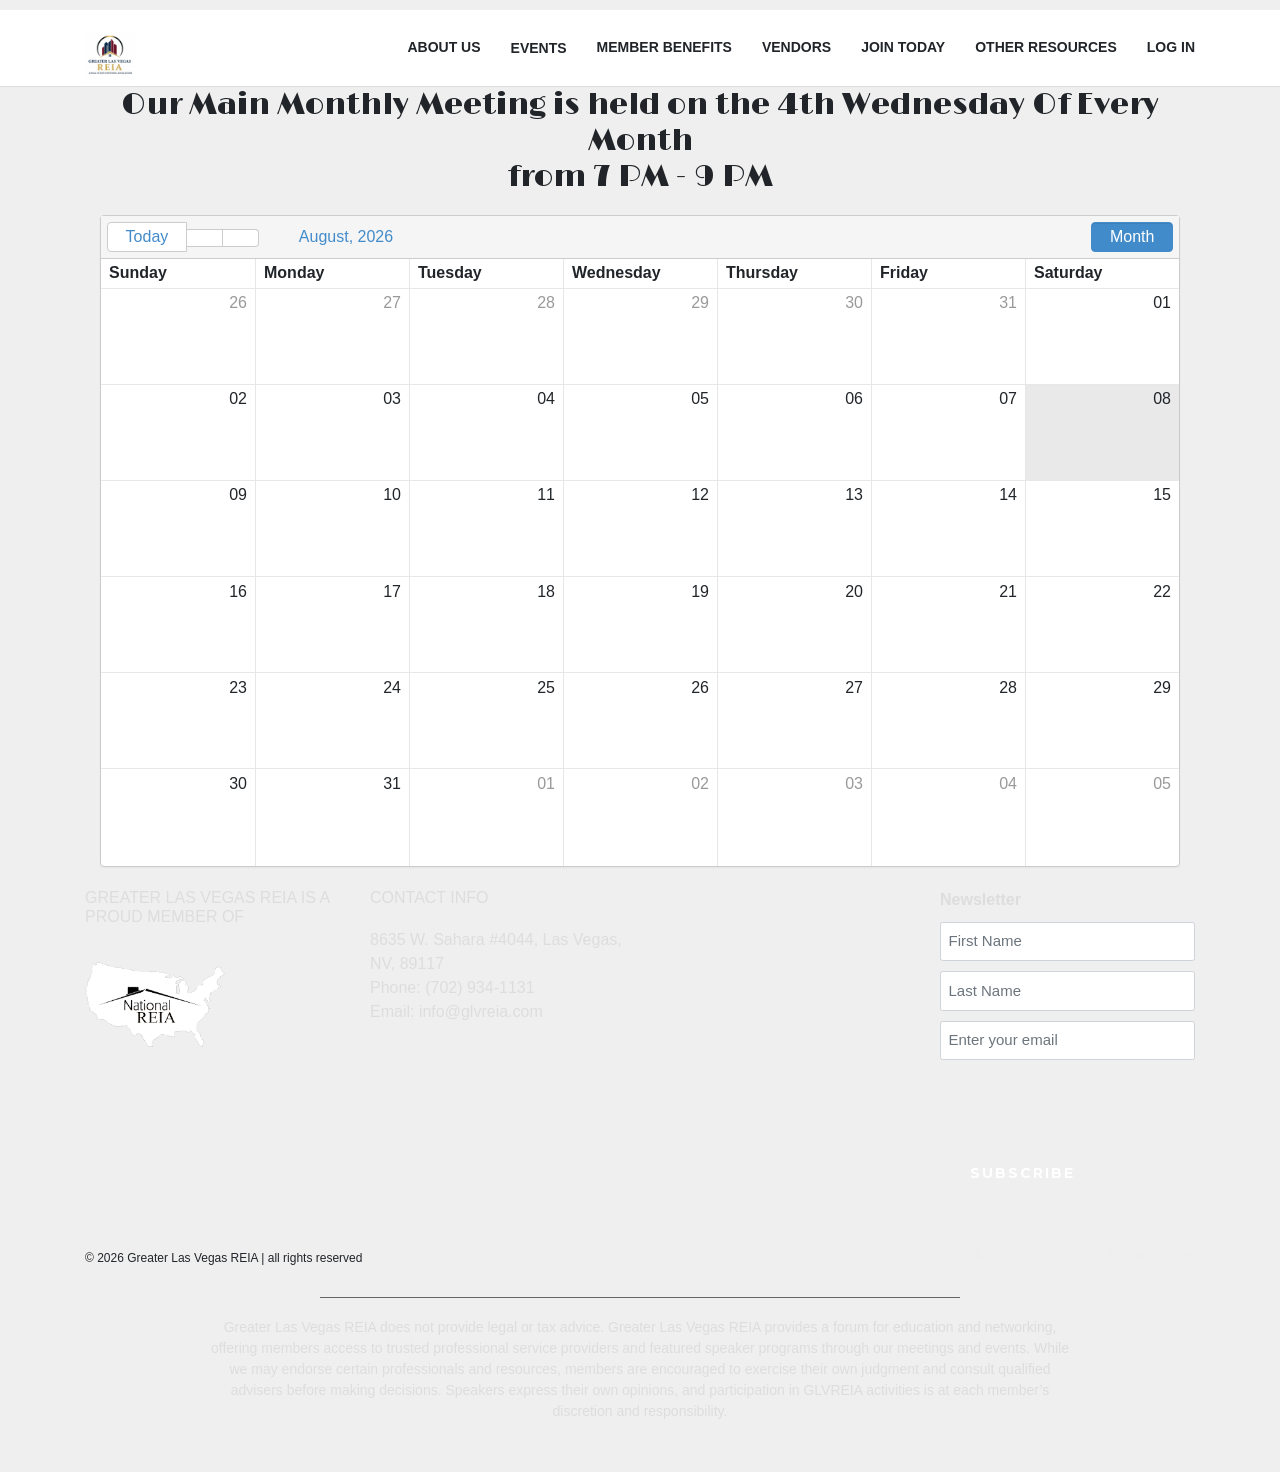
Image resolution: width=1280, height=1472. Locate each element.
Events (539, 48)
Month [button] (1132, 236)
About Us (443, 47)
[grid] (640, 541)
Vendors (796, 47)
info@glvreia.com (481, 1011)
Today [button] (147, 236)
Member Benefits (664, 47)
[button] (204, 238)
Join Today (903, 47)
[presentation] (1057, 1100)
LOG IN (1171, 47)
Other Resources (1046, 47)
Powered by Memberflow (1107, 1254)
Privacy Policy (949, 1254)
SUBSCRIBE (1022, 1173)
